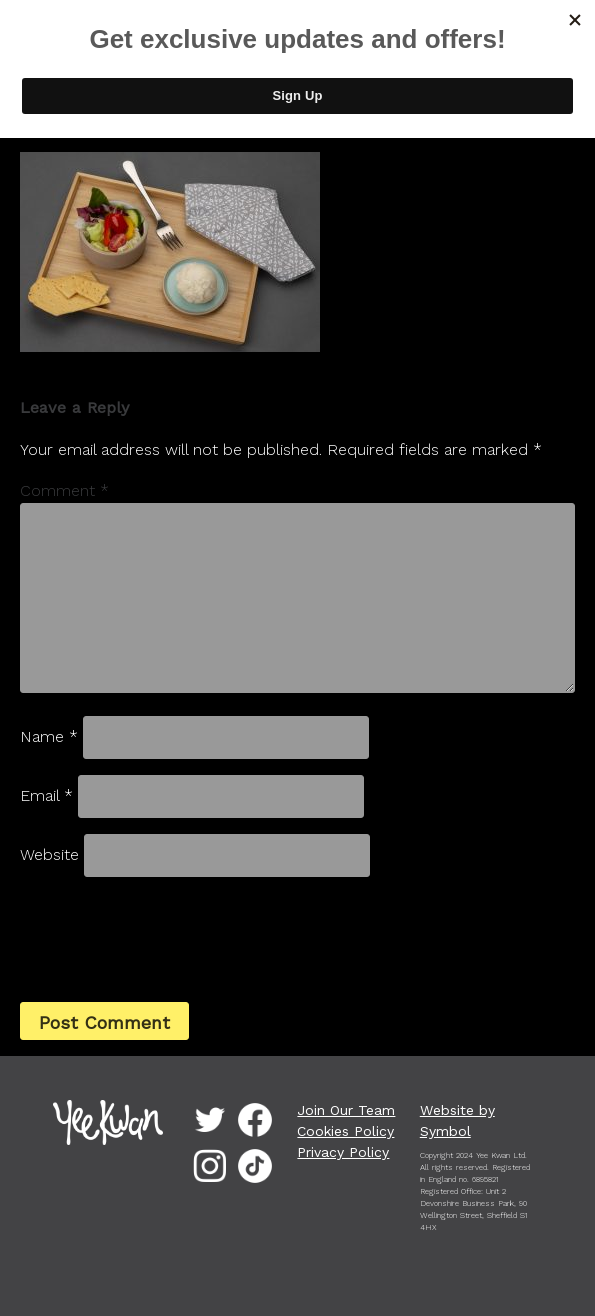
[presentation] (156, 937)
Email (46, 795)
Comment (64, 490)
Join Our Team (346, 1110)
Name (49, 736)
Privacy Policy (343, 1152)
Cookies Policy (345, 1131)
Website (49, 854)
